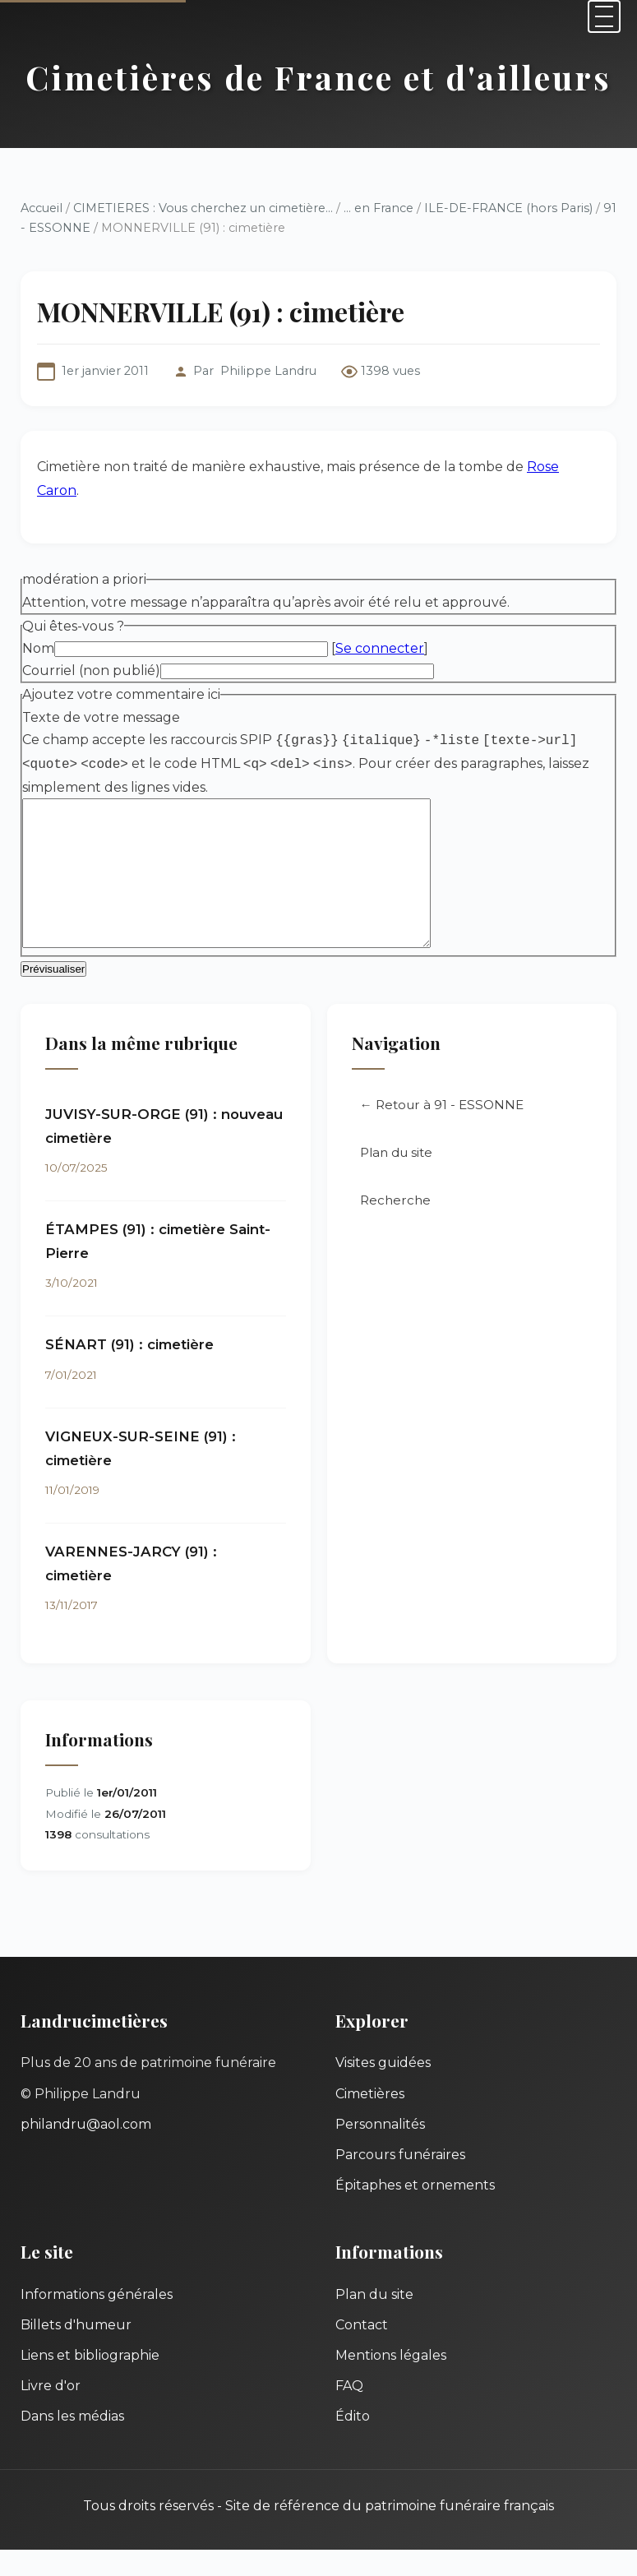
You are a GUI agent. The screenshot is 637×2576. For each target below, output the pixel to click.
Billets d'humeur (76, 2351)
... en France (378, 208)
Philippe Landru (268, 370)
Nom (38, 648)
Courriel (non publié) (91, 670)
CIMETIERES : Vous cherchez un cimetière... (203, 208)
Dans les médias (72, 2442)
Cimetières (369, 2120)
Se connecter (379, 648)
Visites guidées (383, 2089)
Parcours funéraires (400, 2181)
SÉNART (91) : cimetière (129, 1370)
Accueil (41, 208)
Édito (352, 2442)
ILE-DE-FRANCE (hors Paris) (508, 208)
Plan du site (396, 1178)
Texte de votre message (101, 717)
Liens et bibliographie (90, 2381)
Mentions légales (390, 2381)
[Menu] (604, 16)
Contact (361, 2351)
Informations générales (97, 2321)
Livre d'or (51, 2412)
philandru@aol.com (86, 2150)
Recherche (395, 1226)
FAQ (349, 2412)
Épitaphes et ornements (415, 2211)
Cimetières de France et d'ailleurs (318, 77)
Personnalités (380, 2150)
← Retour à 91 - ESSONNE (442, 1131)
